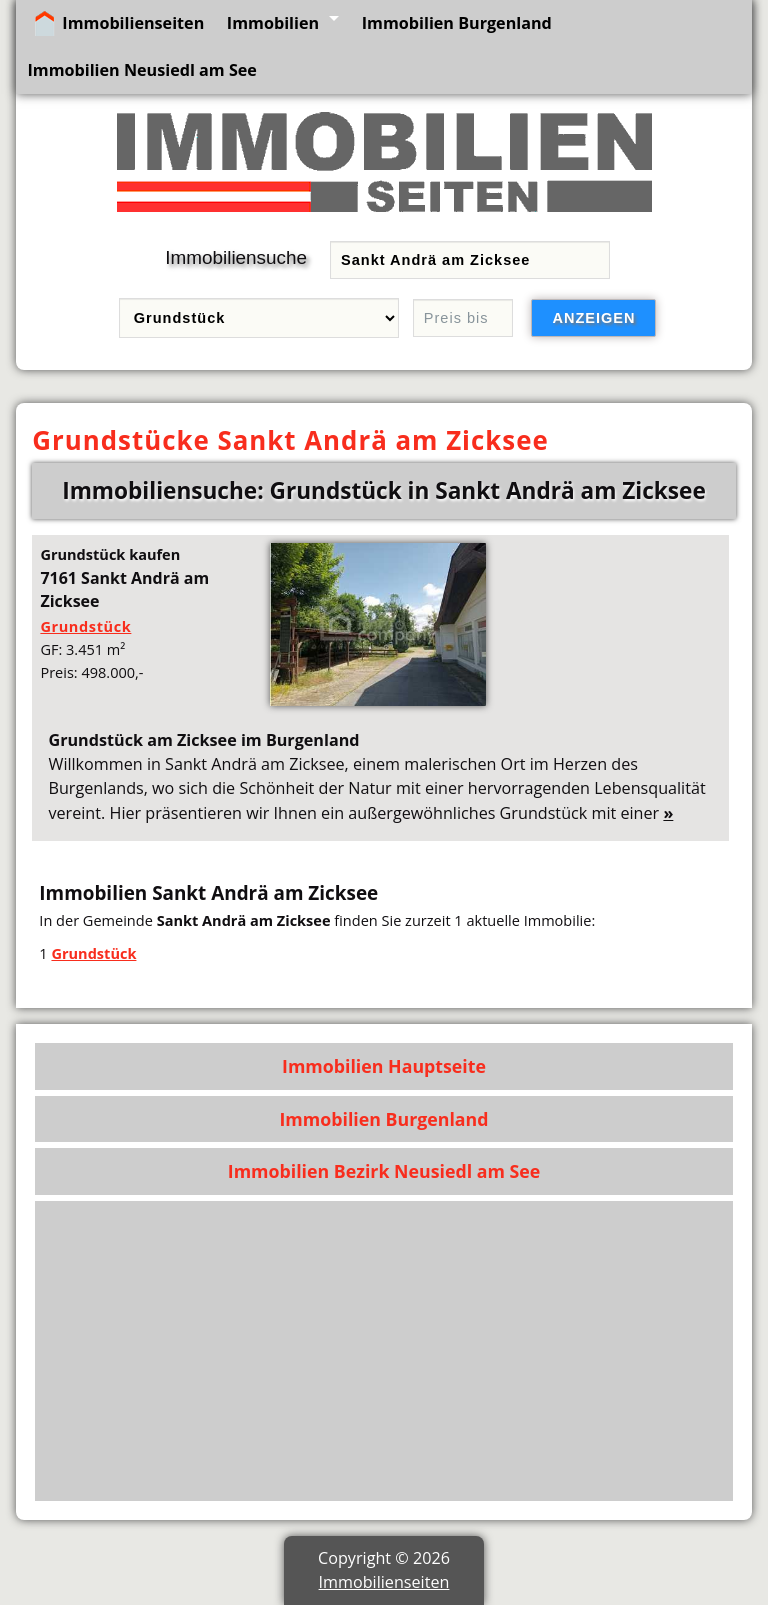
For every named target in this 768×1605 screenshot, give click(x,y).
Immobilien (273, 23)
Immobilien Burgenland (457, 23)
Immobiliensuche (236, 257)
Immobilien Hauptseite (384, 1066)
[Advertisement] (384, 1351)
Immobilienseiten (133, 23)
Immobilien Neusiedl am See (141, 70)
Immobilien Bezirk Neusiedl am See (384, 1171)
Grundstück (85, 626)
